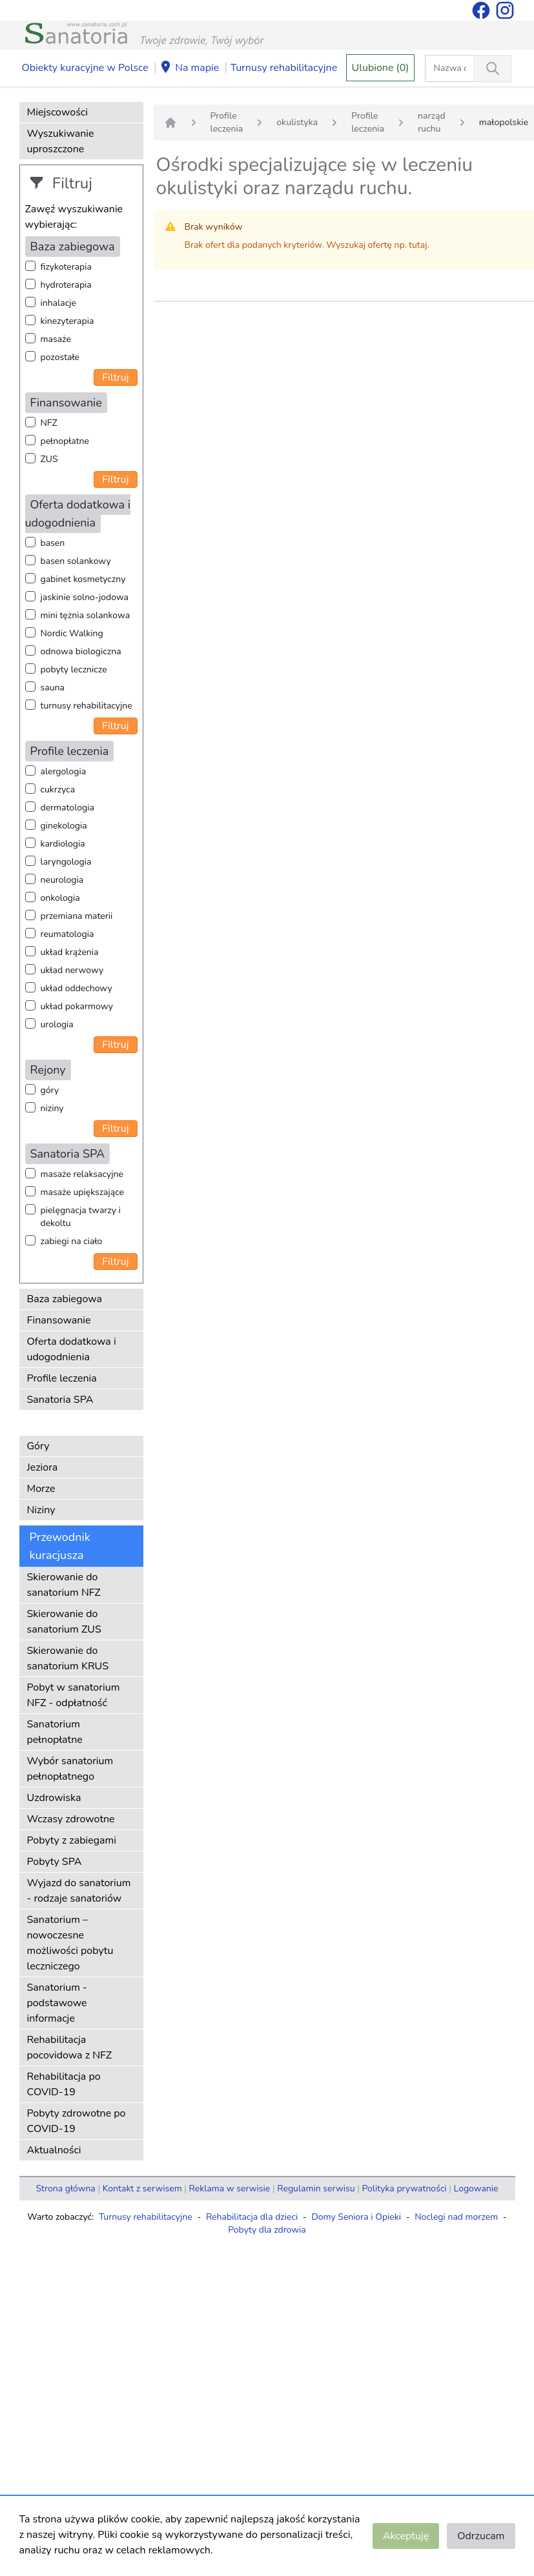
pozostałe (60, 357)
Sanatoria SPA (60, 1400)
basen (53, 543)
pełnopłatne (65, 441)
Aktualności (54, 2150)
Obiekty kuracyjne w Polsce (85, 68)
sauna (53, 687)
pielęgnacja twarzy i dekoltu (81, 1216)
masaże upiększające (83, 1192)
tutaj (418, 245)
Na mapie (189, 68)
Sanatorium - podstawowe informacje (57, 2003)
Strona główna (66, 2188)
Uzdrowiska (54, 1798)
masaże (56, 339)
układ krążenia (70, 952)
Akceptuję (406, 2536)
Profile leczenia (62, 1378)
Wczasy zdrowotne (71, 1819)
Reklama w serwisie (230, 2188)
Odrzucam (480, 2536)
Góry (38, 1446)
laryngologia (66, 862)
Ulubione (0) (380, 68)
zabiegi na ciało (72, 1241)
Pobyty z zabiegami (71, 1840)
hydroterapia (66, 285)
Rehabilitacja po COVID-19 (64, 2084)
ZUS (49, 459)
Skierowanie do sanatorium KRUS (68, 1658)
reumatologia (67, 934)
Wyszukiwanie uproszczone (60, 141)
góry (50, 1090)
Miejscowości (57, 112)
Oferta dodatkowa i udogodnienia (71, 1349)
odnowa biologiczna (81, 651)
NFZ (49, 423)
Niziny (41, 1510)
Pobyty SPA (54, 1862)
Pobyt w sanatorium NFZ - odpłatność (73, 1695)
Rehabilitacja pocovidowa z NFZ (69, 2047)
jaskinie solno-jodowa (85, 597)
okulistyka (297, 122)
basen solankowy (76, 561)
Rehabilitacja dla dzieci (252, 2217)
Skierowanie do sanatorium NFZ (64, 1585)
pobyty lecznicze (74, 669)
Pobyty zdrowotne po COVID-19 (76, 2121)
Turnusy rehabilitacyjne (284, 68)
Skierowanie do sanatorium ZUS (64, 1621)
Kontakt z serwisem (142, 2188)
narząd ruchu (432, 122)
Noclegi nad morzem (456, 2217)
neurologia (62, 880)
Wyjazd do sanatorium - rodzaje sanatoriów (79, 1891)
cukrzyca (58, 789)
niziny (52, 1108)
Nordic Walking (72, 633)
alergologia (64, 771)
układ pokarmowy (77, 1006)
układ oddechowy (76, 988)
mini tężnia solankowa (85, 615)
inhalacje (58, 303)
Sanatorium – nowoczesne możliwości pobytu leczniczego (70, 1943)
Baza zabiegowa (65, 1299)
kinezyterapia (67, 321)
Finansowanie (59, 1320)
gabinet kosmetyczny (83, 579)
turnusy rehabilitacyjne (86, 705)
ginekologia (64, 826)
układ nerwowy (72, 970)
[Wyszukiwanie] (492, 68)
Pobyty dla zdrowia (266, 2230)
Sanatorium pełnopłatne (55, 1732)
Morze (41, 1489)
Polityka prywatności (404, 2188)
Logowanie (476, 2188)
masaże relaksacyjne (82, 1174)
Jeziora (42, 1467)
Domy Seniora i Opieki (356, 2217)
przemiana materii (77, 916)
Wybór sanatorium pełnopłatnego (70, 1769)
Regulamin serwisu (315, 2188)
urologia (57, 1024)
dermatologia (67, 807)
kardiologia (63, 844)
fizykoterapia (66, 267)
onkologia (60, 898)
